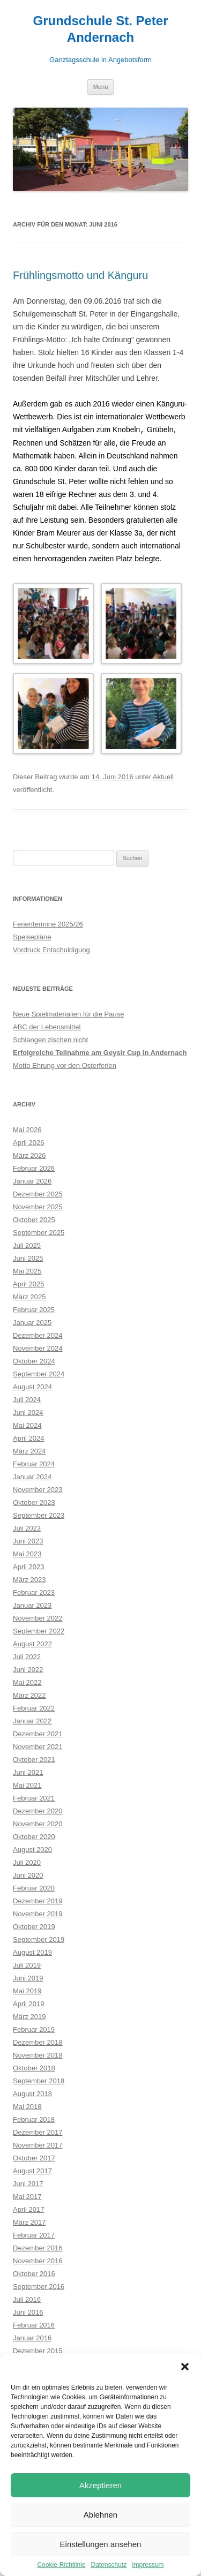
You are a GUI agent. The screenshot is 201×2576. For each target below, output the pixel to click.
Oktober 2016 (34, 2273)
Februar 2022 (34, 1708)
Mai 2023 (27, 1553)
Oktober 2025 (34, 1219)
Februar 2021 (34, 1798)
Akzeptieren (100, 2485)
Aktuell (163, 776)
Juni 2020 (28, 1875)
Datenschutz (109, 2565)
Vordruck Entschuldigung (51, 949)
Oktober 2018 (34, 2067)
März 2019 (29, 2016)
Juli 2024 (27, 1399)
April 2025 (28, 1283)
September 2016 (38, 2286)
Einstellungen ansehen (101, 2544)
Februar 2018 (34, 2119)
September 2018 (38, 2080)
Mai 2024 (27, 1425)
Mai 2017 (27, 2196)
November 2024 (38, 1348)
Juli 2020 (27, 1862)
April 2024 (28, 1438)
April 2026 (28, 1142)
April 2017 (28, 2209)
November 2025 (38, 1206)
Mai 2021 (27, 1785)
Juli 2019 (27, 1965)
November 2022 (38, 1618)
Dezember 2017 (38, 2132)
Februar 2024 (34, 1463)
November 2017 (38, 2145)
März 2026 (29, 1155)
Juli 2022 (27, 1656)
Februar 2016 (34, 2325)
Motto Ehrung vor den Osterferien (64, 1065)
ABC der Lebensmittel (46, 1026)
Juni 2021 (28, 1772)
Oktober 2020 (34, 1836)
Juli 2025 (27, 1245)
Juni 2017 (28, 2183)
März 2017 (29, 2222)
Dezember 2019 (38, 1900)
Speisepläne (32, 936)
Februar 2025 (34, 1309)
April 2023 (28, 1566)
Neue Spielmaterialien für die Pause (68, 1014)
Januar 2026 (32, 1181)
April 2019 (28, 2003)
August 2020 (32, 1849)
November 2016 (38, 2260)
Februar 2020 (34, 1888)
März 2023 (29, 1579)
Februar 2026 (34, 1168)
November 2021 (38, 1746)
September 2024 (38, 1373)
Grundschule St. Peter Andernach (100, 28)
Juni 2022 (28, 1669)
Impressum (147, 2565)
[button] (185, 2366)
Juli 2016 (27, 2299)
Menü (100, 87)
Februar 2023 (34, 1592)
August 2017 (32, 2170)
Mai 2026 (27, 1129)
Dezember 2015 (38, 2350)
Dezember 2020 (38, 1810)
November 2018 (38, 2055)
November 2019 (38, 1913)
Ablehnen (100, 2514)
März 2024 (29, 1451)
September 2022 (38, 1630)
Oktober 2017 (34, 2157)
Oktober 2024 (34, 1361)
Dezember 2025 (38, 1193)
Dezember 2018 (38, 2042)
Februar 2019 (34, 2029)
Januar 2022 (32, 1720)
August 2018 (32, 2093)
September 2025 (38, 1232)
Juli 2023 (27, 1528)
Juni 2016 (28, 2312)
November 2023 (38, 1489)
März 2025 (29, 1296)
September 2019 (38, 1939)
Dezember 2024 (38, 1335)
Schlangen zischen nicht (50, 1039)
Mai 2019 (27, 1990)
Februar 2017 (34, 2235)
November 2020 (38, 1823)
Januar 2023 (32, 1605)
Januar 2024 (32, 1476)
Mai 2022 (27, 1682)
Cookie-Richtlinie (61, 2565)
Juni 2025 (28, 1258)
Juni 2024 (28, 1412)
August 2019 (32, 1952)
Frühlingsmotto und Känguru (80, 275)
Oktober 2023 (34, 1502)
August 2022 (32, 1643)
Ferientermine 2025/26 (48, 924)
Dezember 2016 (38, 2247)
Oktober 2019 (34, 1926)
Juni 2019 (28, 1978)
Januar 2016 (32, 2337)
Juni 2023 (28, 1540)
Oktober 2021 (34, 1759)
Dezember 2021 (38, 1733)
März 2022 (29, 1695)
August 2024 (32, 1386)
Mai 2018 (27, 2106)
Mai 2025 (27, 1271)
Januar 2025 (32, 1322)
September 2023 (38, 1515)
